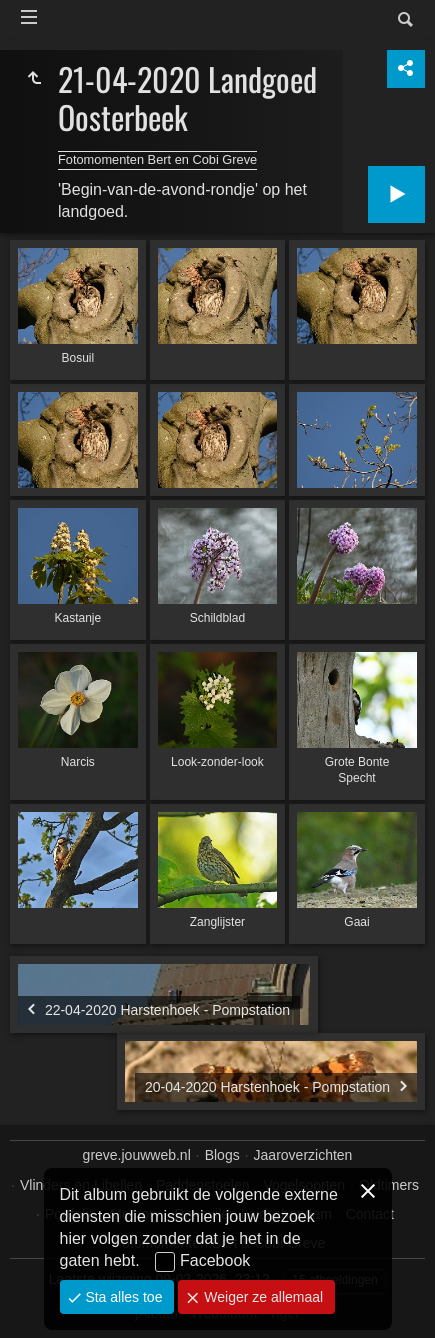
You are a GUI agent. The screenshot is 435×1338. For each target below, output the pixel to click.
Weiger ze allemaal (261, 1297)
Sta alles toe (122, 1297)
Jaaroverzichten (303, 1155)
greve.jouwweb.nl (137, 1155)
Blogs (222, 1155)
